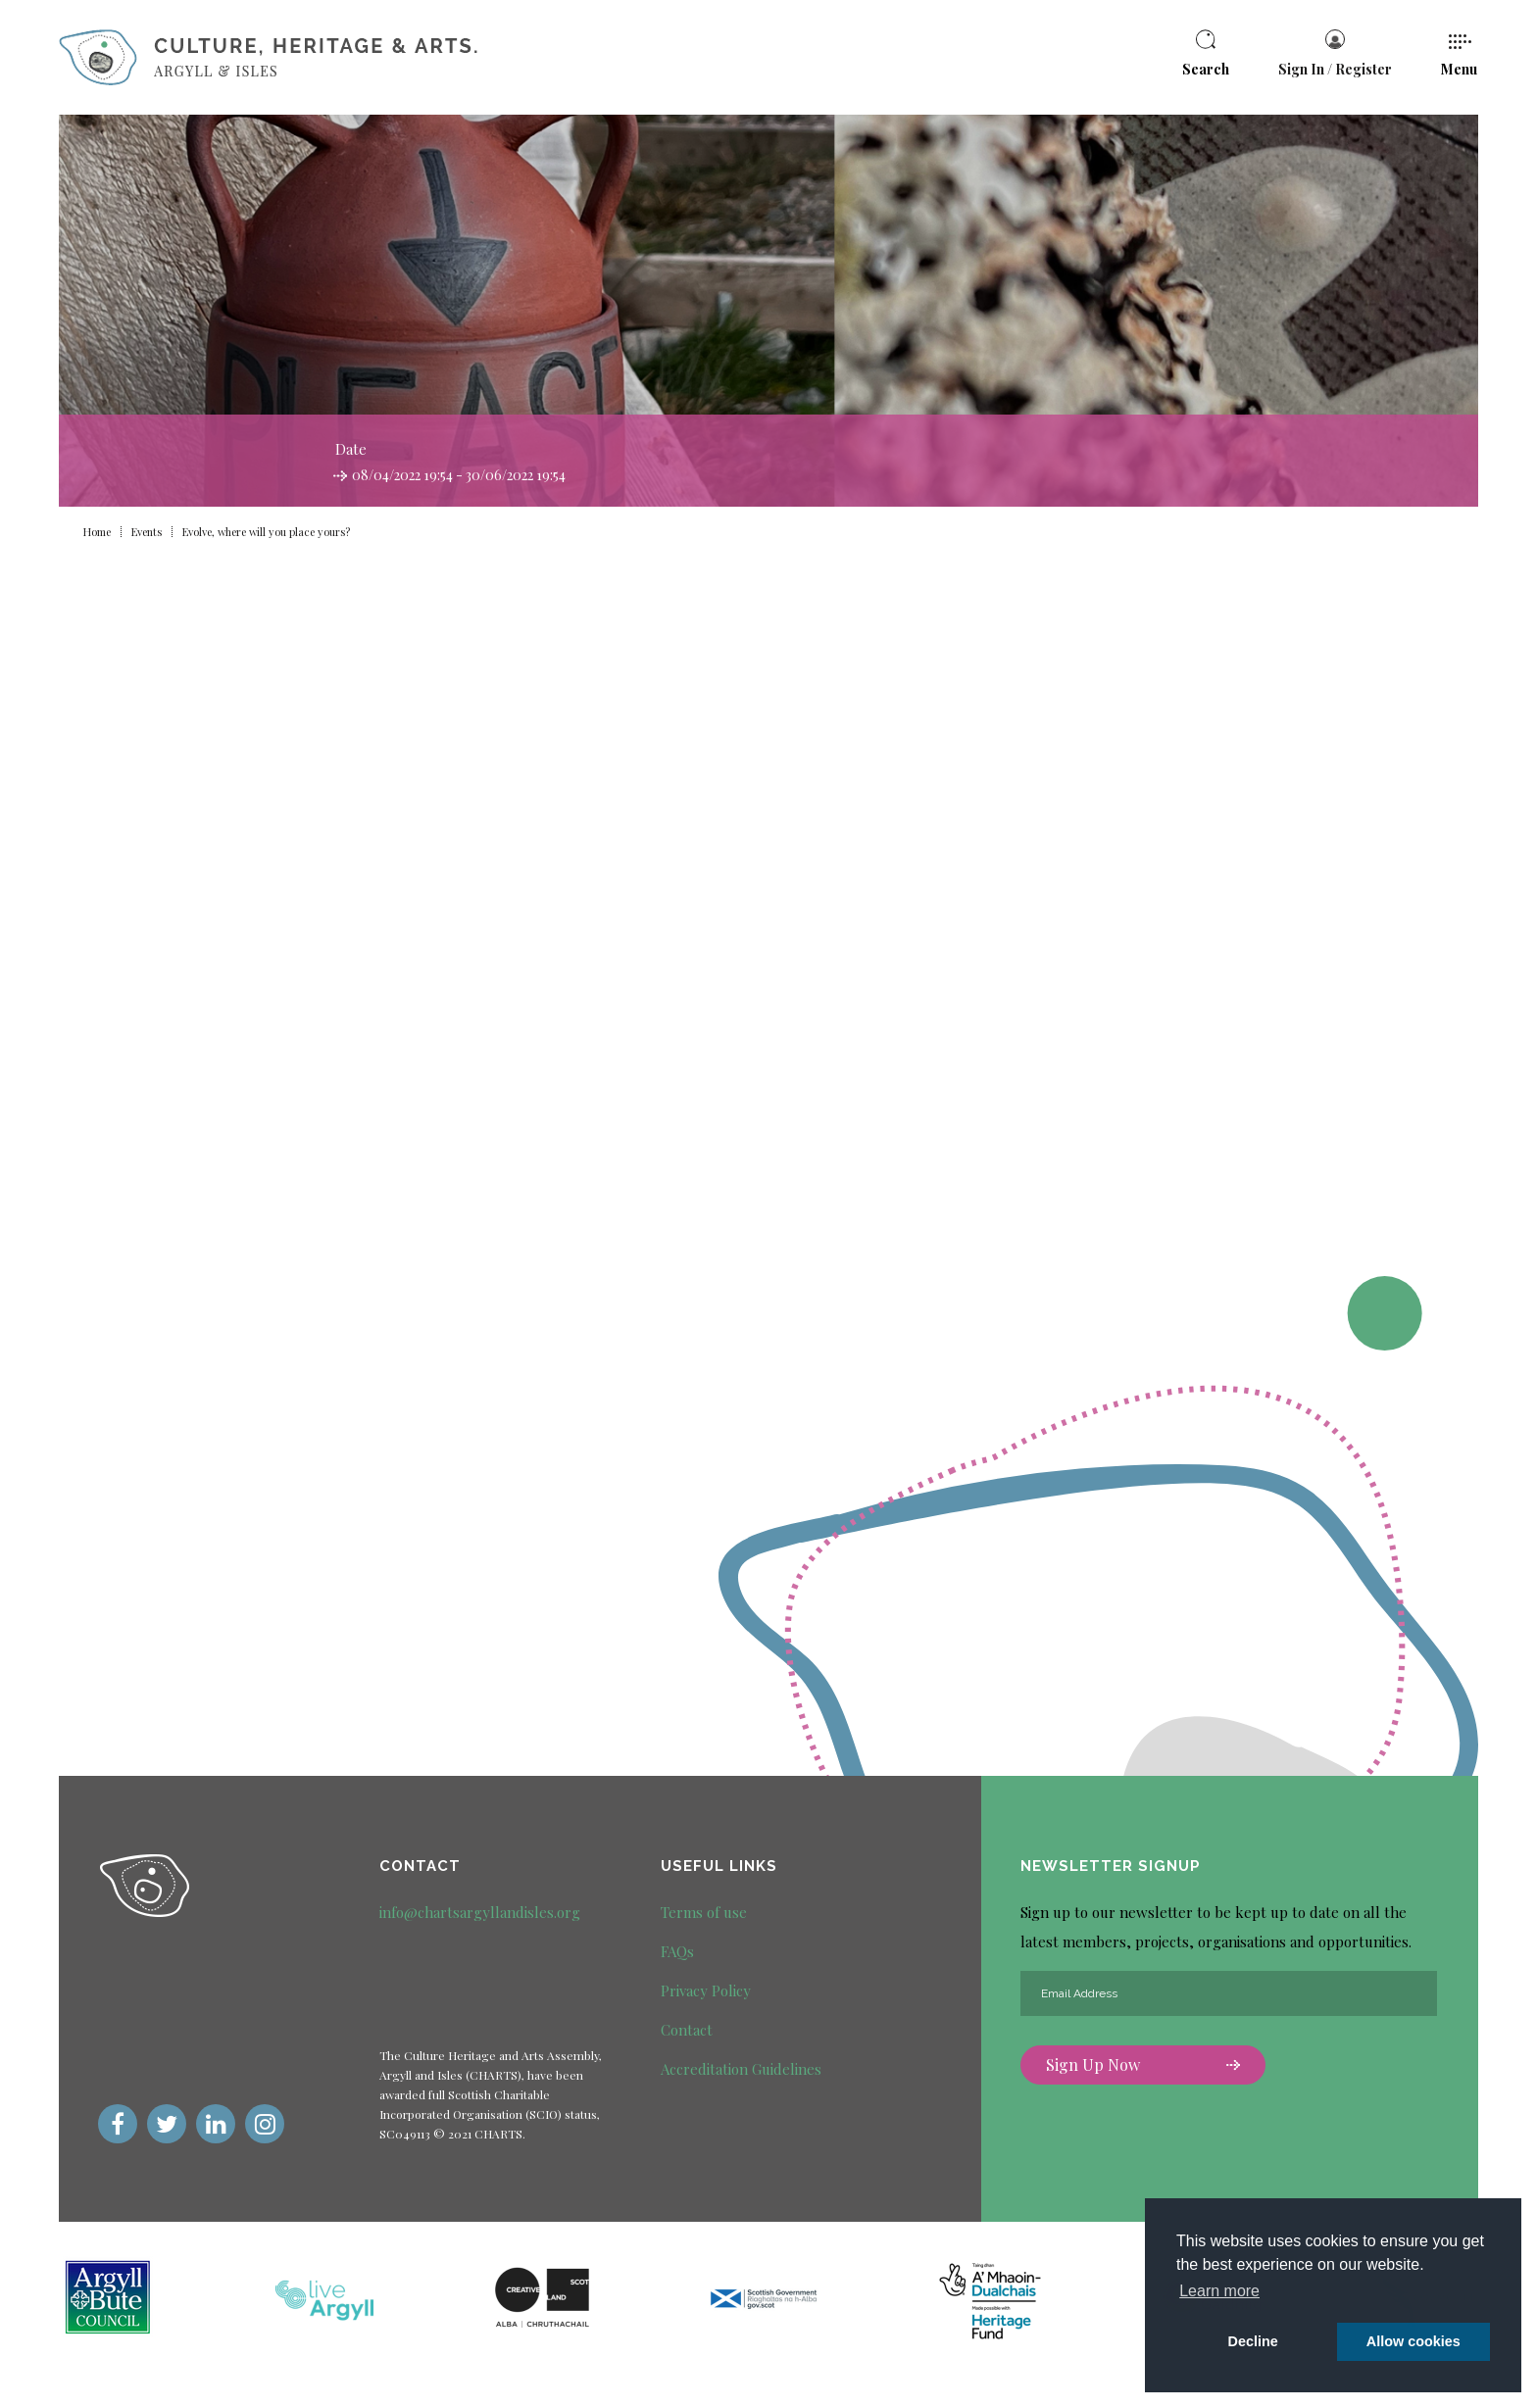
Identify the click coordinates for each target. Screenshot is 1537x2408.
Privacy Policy (706, 1990)
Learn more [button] (1219, 2291)
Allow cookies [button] (1413, 2341)
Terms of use (704, 1912)
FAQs (677, 1951)
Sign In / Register (1335, 53)
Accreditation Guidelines (741, 2069)
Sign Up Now (1143, 2064)
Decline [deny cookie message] (1253, 2341)
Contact (687, 2029)
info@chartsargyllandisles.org (479, 1912)
